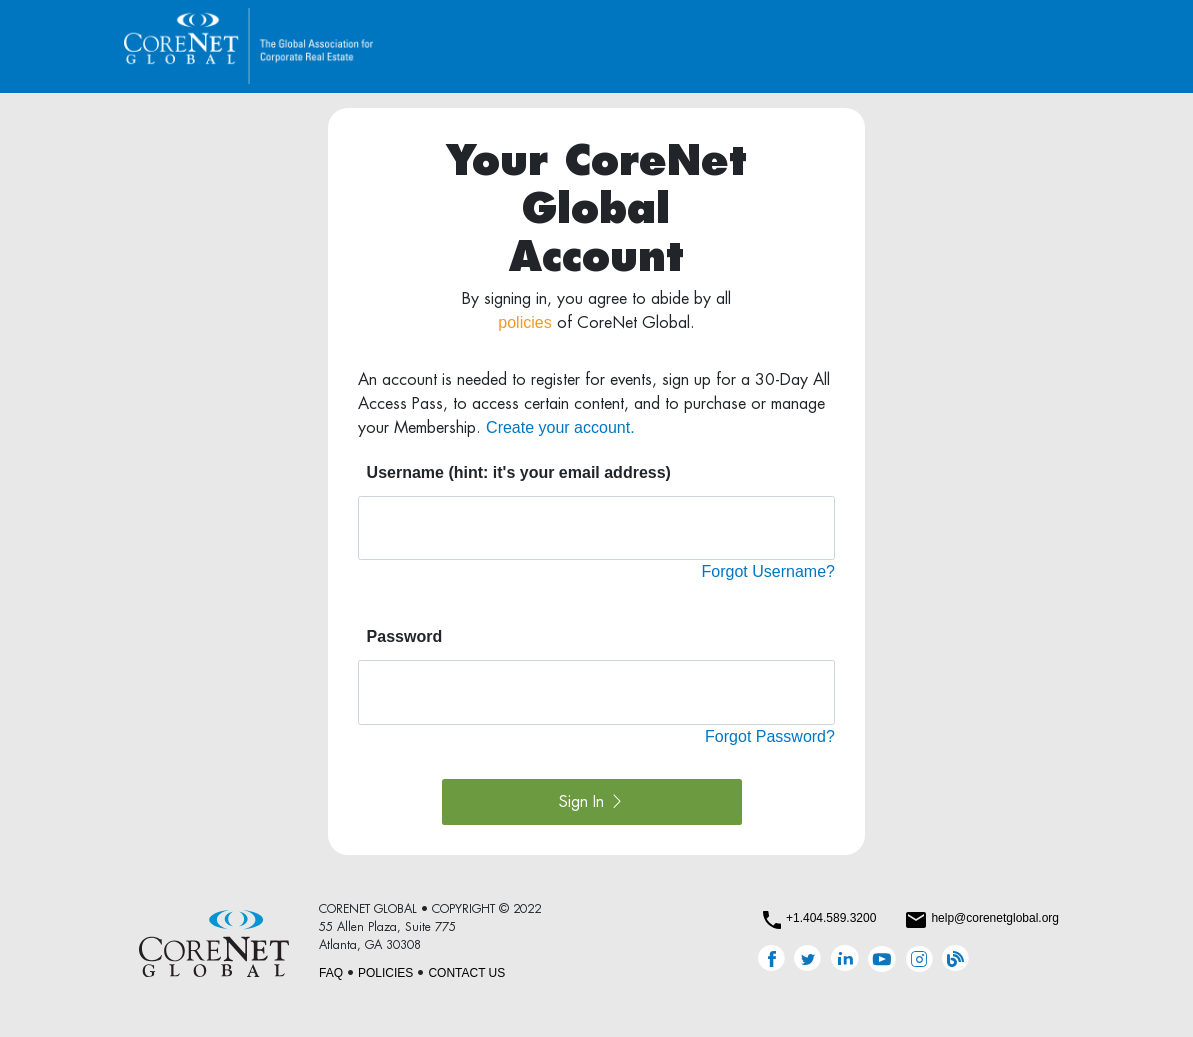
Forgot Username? (768, 571)
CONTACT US (466, 973)
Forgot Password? (770, 736)
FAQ (331, 973)
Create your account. (560, 427)
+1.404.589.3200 (831, 918)
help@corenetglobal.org (995, 918)
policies (524, 322)
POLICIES (385, 973)
